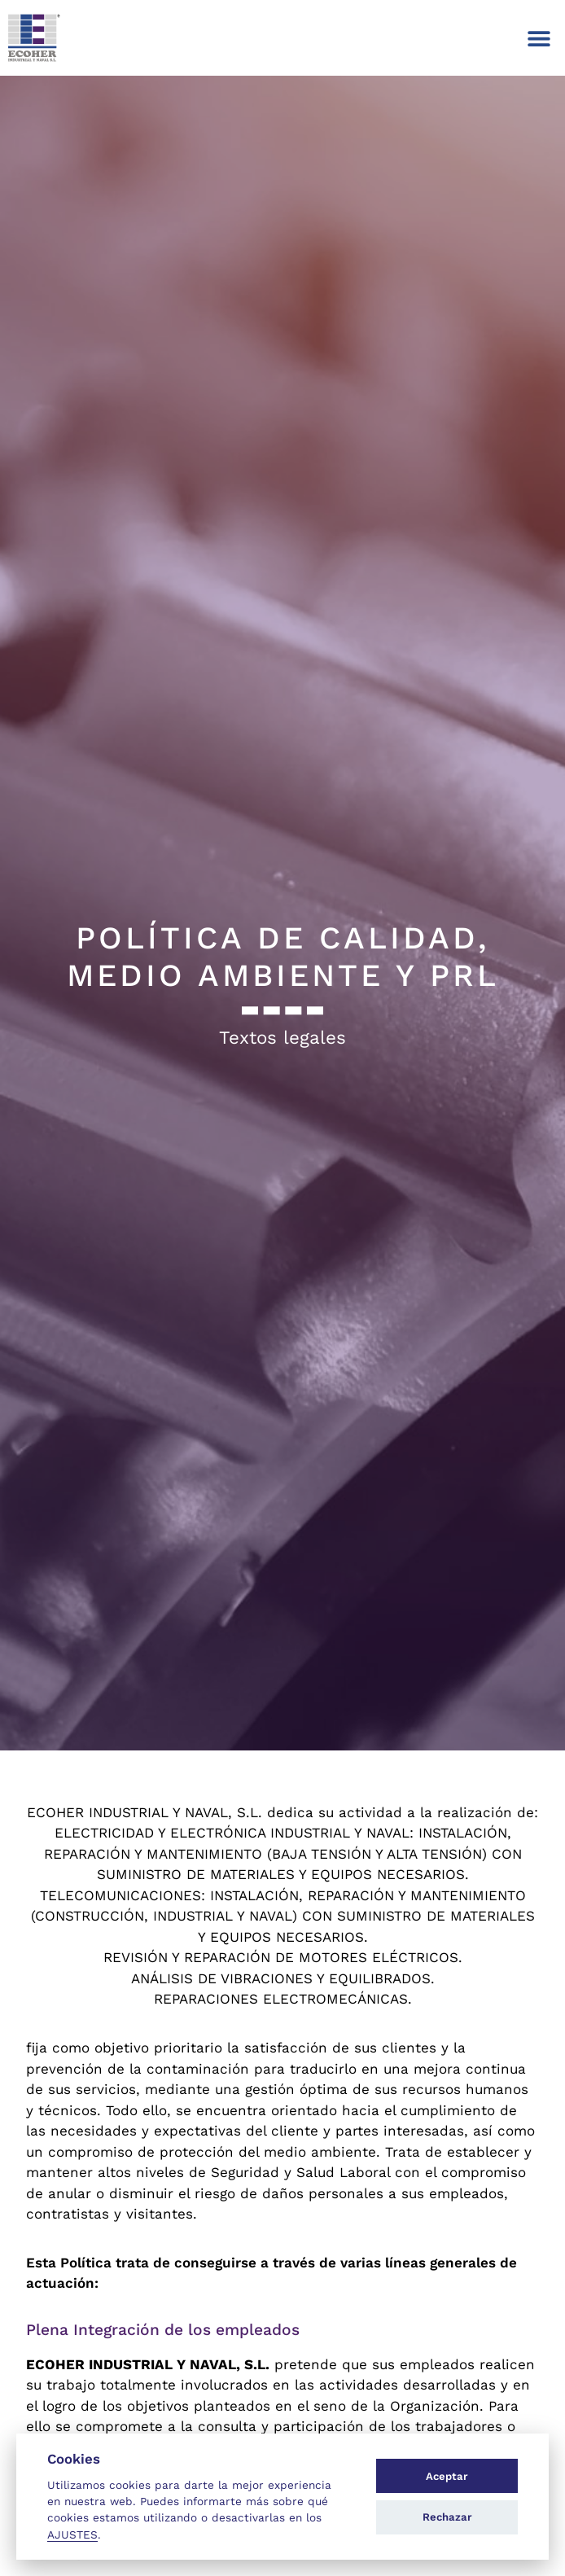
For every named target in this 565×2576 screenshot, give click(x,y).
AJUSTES (72, 2534)
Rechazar (447, 2517)
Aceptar (447, 2476)
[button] (538, 38)
